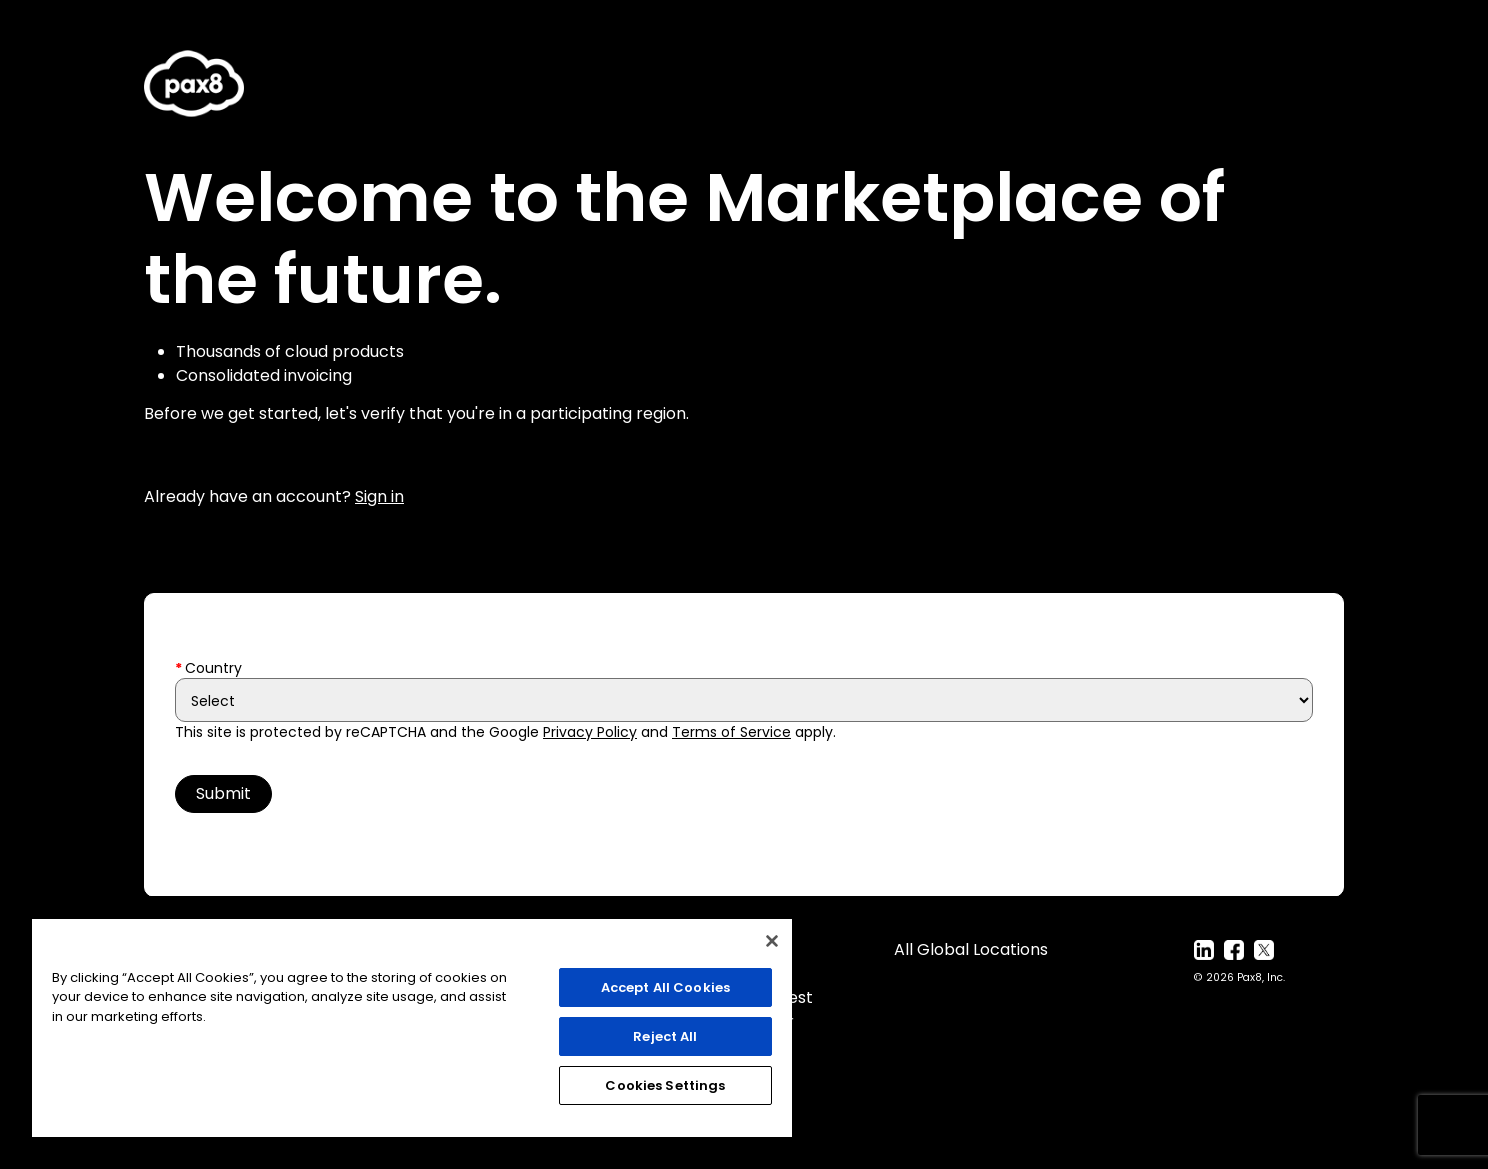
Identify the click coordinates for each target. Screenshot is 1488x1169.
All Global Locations (971, 949)
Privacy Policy (590, 732)
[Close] (772, 941)
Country (213, 668)
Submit (223, 793)
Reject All (665, 1036)
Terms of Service (731, 732)
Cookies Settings (665, 1085)
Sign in (379, 496)
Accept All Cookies (665, 987)
